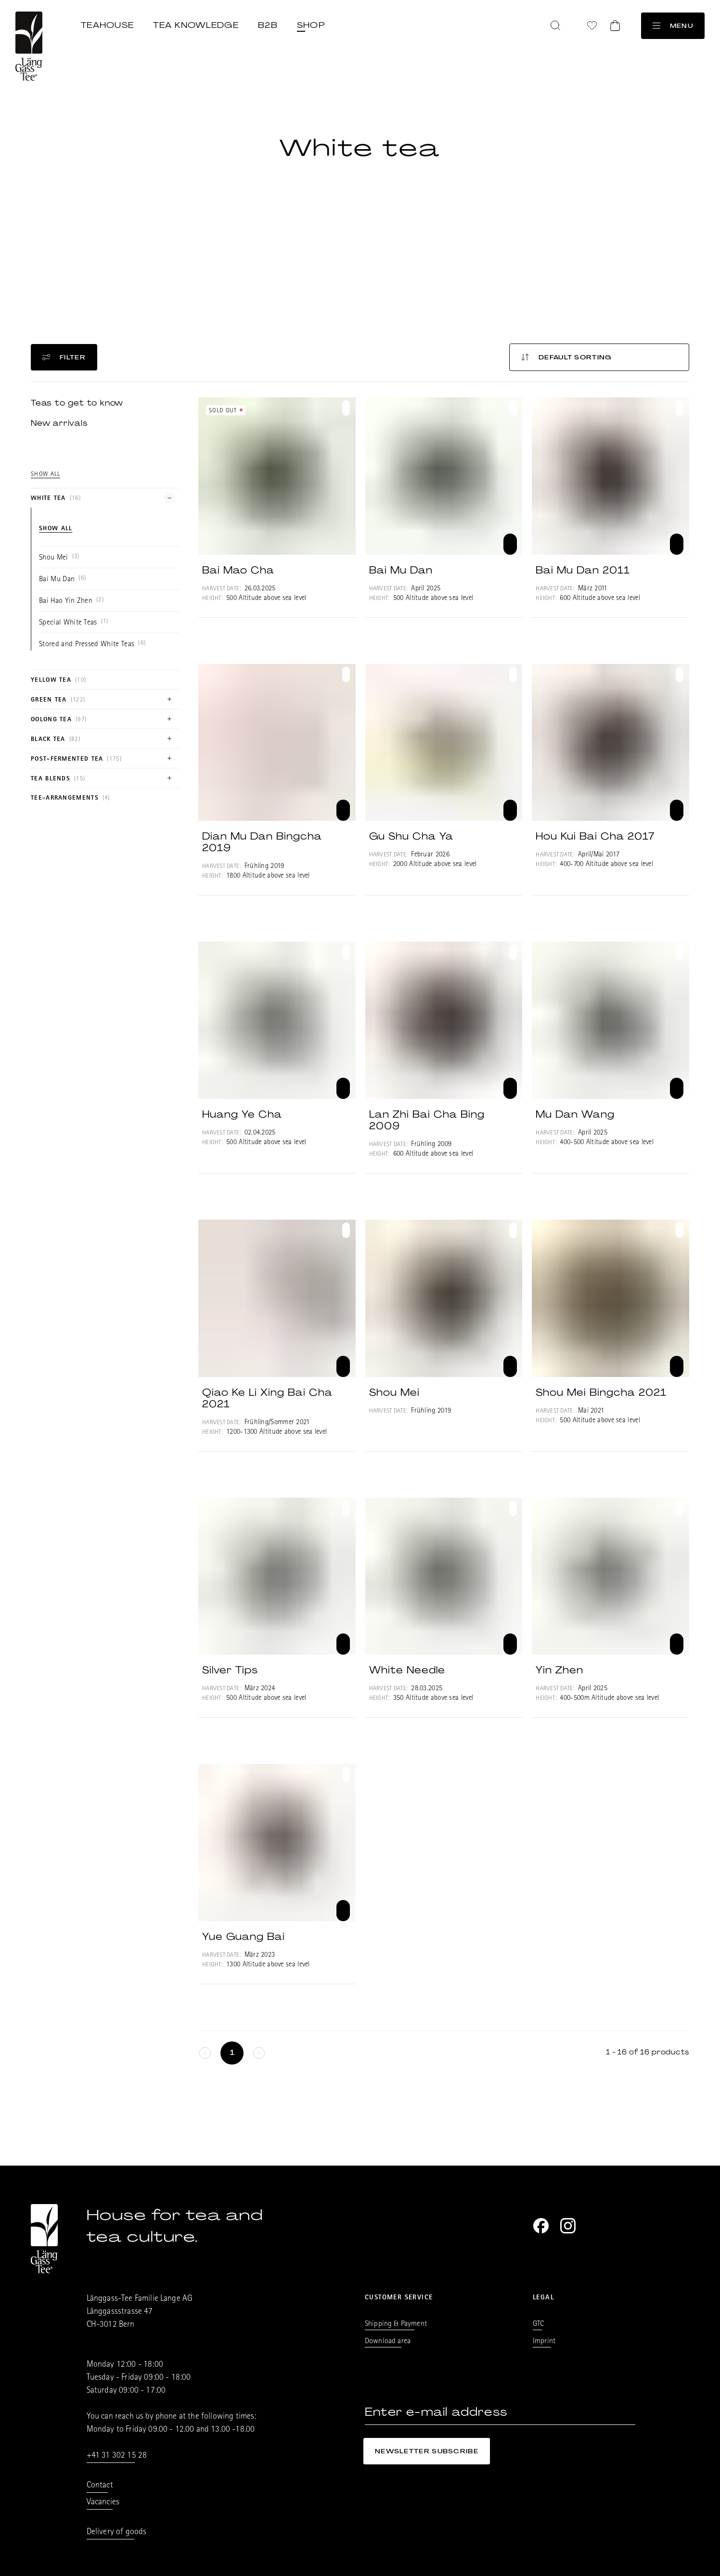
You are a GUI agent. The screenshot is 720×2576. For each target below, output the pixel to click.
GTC (538, 2324)
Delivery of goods (117, 2532)
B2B (268, 25)
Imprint (544, 2342)
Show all (45, 475)
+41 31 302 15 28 (117, 2456)
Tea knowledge (196, 25)
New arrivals (59, 423)
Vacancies (103, 2503)
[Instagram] (568, 2225)
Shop (311, 25)
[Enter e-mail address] (500, 2412)
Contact (100, 2486)
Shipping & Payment (396, 2324)
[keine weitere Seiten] (205, 2053)
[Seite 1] (232, 2053)
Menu (673, 26)
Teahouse (107, 25)
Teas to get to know (77, 403)
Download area (388, 2342)
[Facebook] (541, 2225)
